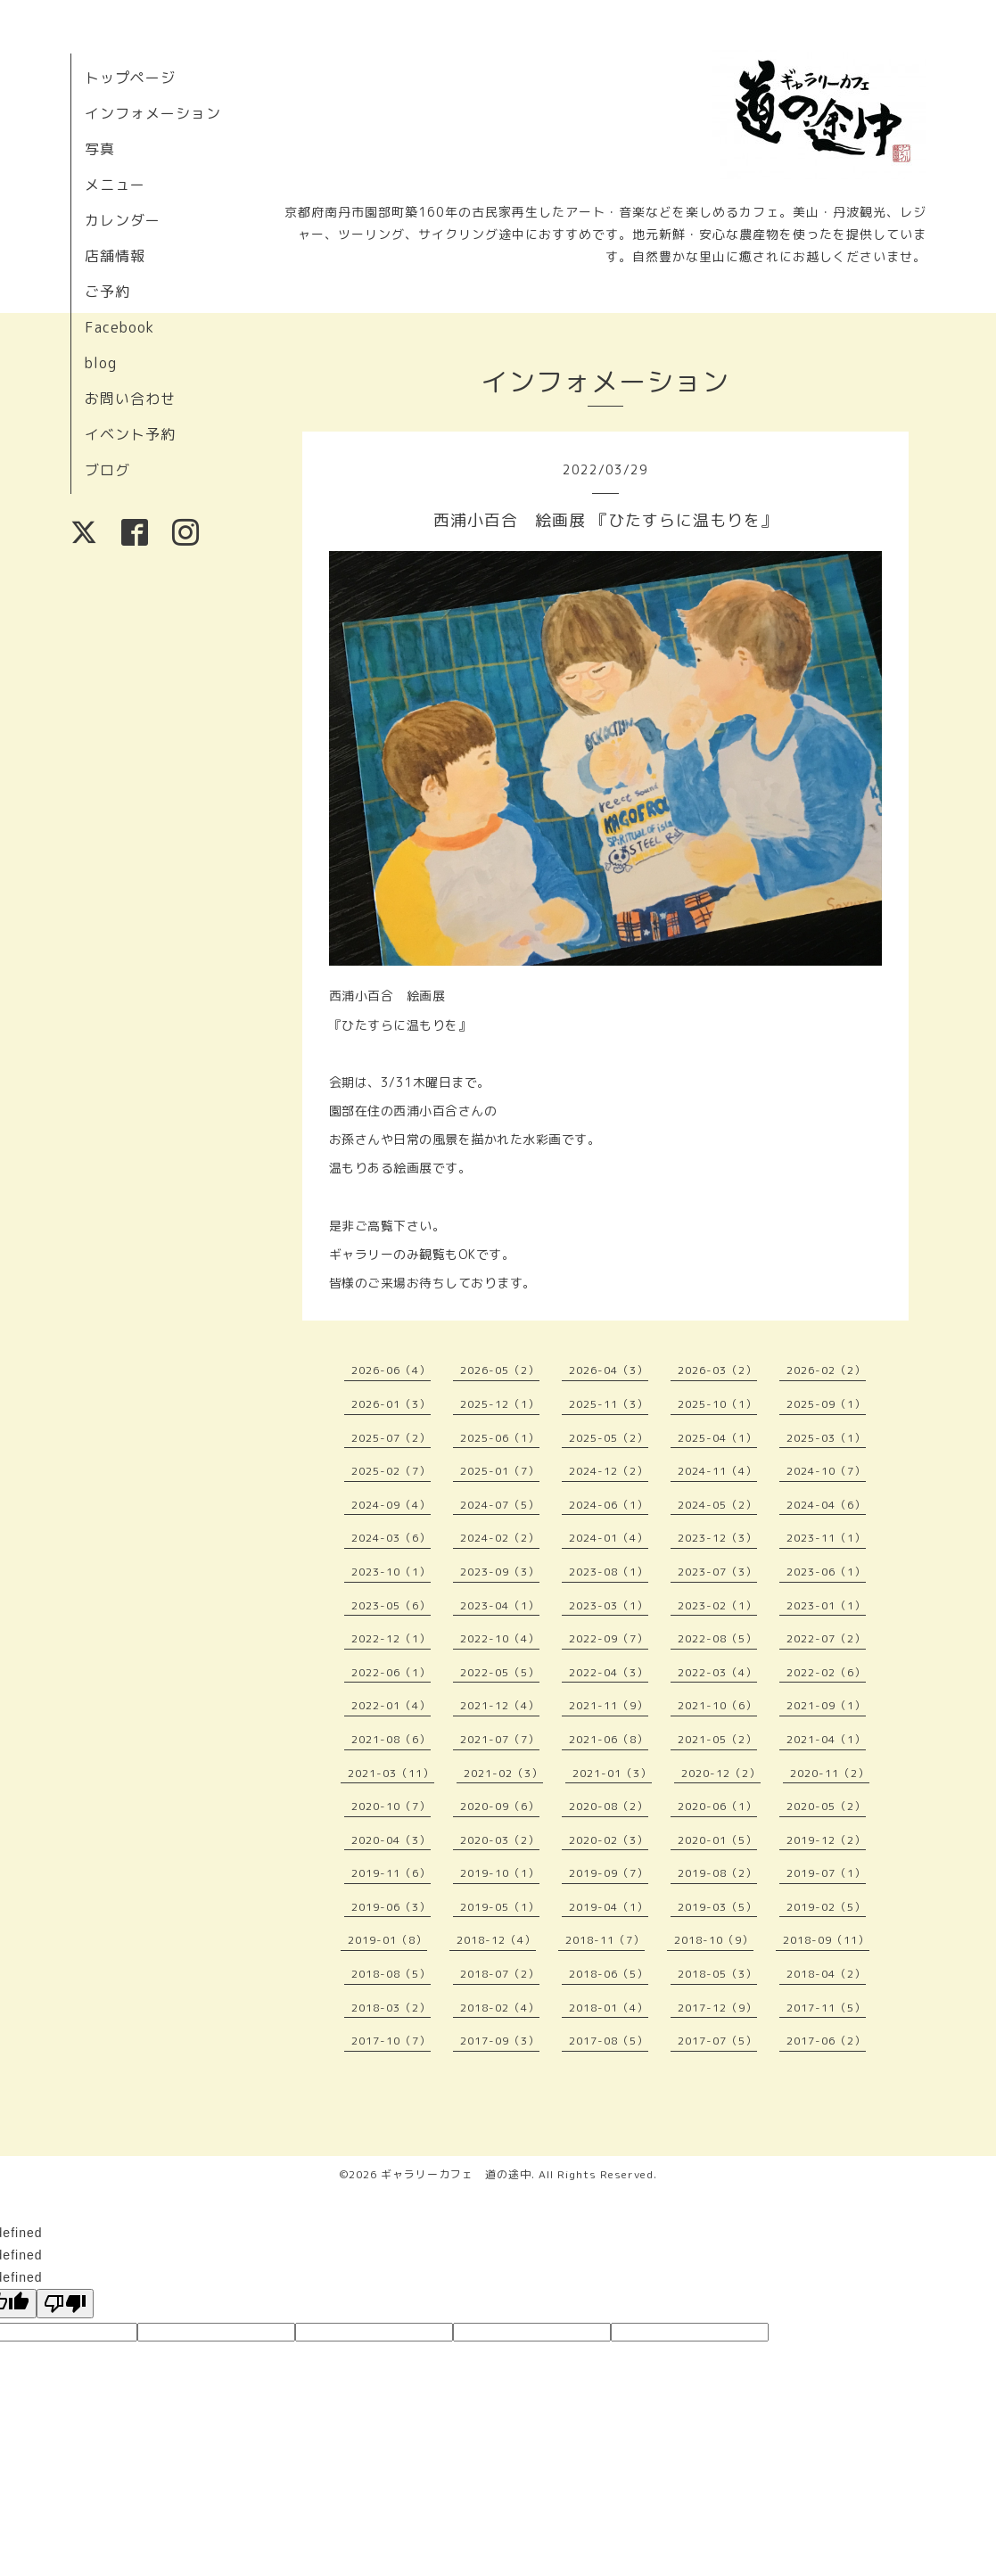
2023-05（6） (391, 1605)
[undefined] (65, 2303)
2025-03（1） (826, 1437)
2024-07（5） (499, 1504)
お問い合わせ (130, 398)
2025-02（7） (391, 1470)
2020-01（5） (717, 1840)
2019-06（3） (391, 1906)
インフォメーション (153, 113)
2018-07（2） (499, 1973)
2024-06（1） (608, 1504)
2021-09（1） (826, 1705)
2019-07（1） (826, 1873)
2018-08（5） (391, 1973)
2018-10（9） (713, 1939)
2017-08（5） (608, 2040)
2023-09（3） (499, 1571)
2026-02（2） (826, 1370)
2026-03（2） (717, 1370)
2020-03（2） (499, 1840)
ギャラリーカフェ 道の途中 (456, 2174)
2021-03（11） (391, 1773)
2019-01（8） (387, 1939)
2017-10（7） (391, 2040)
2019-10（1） (499, 1873)
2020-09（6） (499, 1806)
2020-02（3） (608, 1840)
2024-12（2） (608, 1470)
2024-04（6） (826, 1504)
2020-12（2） (721, 1773)
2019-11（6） (391, 1873)
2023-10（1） (391, 1571)
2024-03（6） (391, 1537)
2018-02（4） (499, 2007)
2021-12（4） (499, 1705)
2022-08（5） (717, 1638)
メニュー (115, 184)
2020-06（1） (717, 1806)
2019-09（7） (608, 1873)
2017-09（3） (499, 2040)
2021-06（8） (608, 1739)
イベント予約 (130, 434)
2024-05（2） (717, 1504)
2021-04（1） (826, 1739)
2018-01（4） (608, 2007)
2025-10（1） (717, 1403)
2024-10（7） (826, 1470)
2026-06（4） (391, 1370)
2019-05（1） (499, 1906)
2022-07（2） (826, 1638)
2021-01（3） (612, 1773)
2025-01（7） (499, 1470)
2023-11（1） (826, 1537)
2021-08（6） (391, 1739)
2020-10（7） (391, 1806)
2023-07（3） (717, 1571)
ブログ (107, 470)
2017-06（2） (826, 2040)
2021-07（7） (499, 1739)
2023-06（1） (826, 1571)
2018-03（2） (391, 2007)
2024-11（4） (717, 1470)
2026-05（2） (499, 1370)
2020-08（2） (608, 1806)
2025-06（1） (499, 1437)
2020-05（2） (826, 1806)
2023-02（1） (717, 1605)
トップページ (130, 77)
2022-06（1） (391, 1672)
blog (101, 363)
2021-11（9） (608, 1705)
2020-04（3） (391, 1840)
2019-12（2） (826, 1840)
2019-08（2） (717, 1873)
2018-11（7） (605, 1939)
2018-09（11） (826, 1939)
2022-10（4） (499, 1638)
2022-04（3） (608, 1672)
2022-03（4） (717, 1672)
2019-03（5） (717, 1906)
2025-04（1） (717, 1437)
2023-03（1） (608, 1605)
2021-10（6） (717, 1705)
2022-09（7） (608, 1638)
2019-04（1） (608, 1906)
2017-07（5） (717, 2040)
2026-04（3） (608, 1370)
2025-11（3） (608, 1403)
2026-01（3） (391, 1403)
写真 (100, 149)
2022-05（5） (499, 1672)
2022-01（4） (391, 1705)
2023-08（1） (608, 1571)
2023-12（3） (717, 1537)
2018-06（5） (608, 1973)
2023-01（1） (826, 1605)
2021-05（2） (717, 1739)
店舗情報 (115, 256)
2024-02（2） (499, 1537)
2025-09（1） (826, 1403)
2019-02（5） (826, 1906)
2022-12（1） (391, 1638)
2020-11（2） (829, 1773)
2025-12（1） (499, 1403)
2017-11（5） (826, 2007)
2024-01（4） (608, 1537)
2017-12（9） (717, 2007)
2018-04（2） (826, 1973)
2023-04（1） (499, 1605)
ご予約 (107, 291)
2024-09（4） (391, 1504)
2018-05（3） (717, 1973)
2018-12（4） (496, 1939)
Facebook (119, 327)
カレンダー (123, 220)
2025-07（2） (391, 1437)
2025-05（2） (608, 1437)
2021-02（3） (503, 1773)
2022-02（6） (826, 1672)
